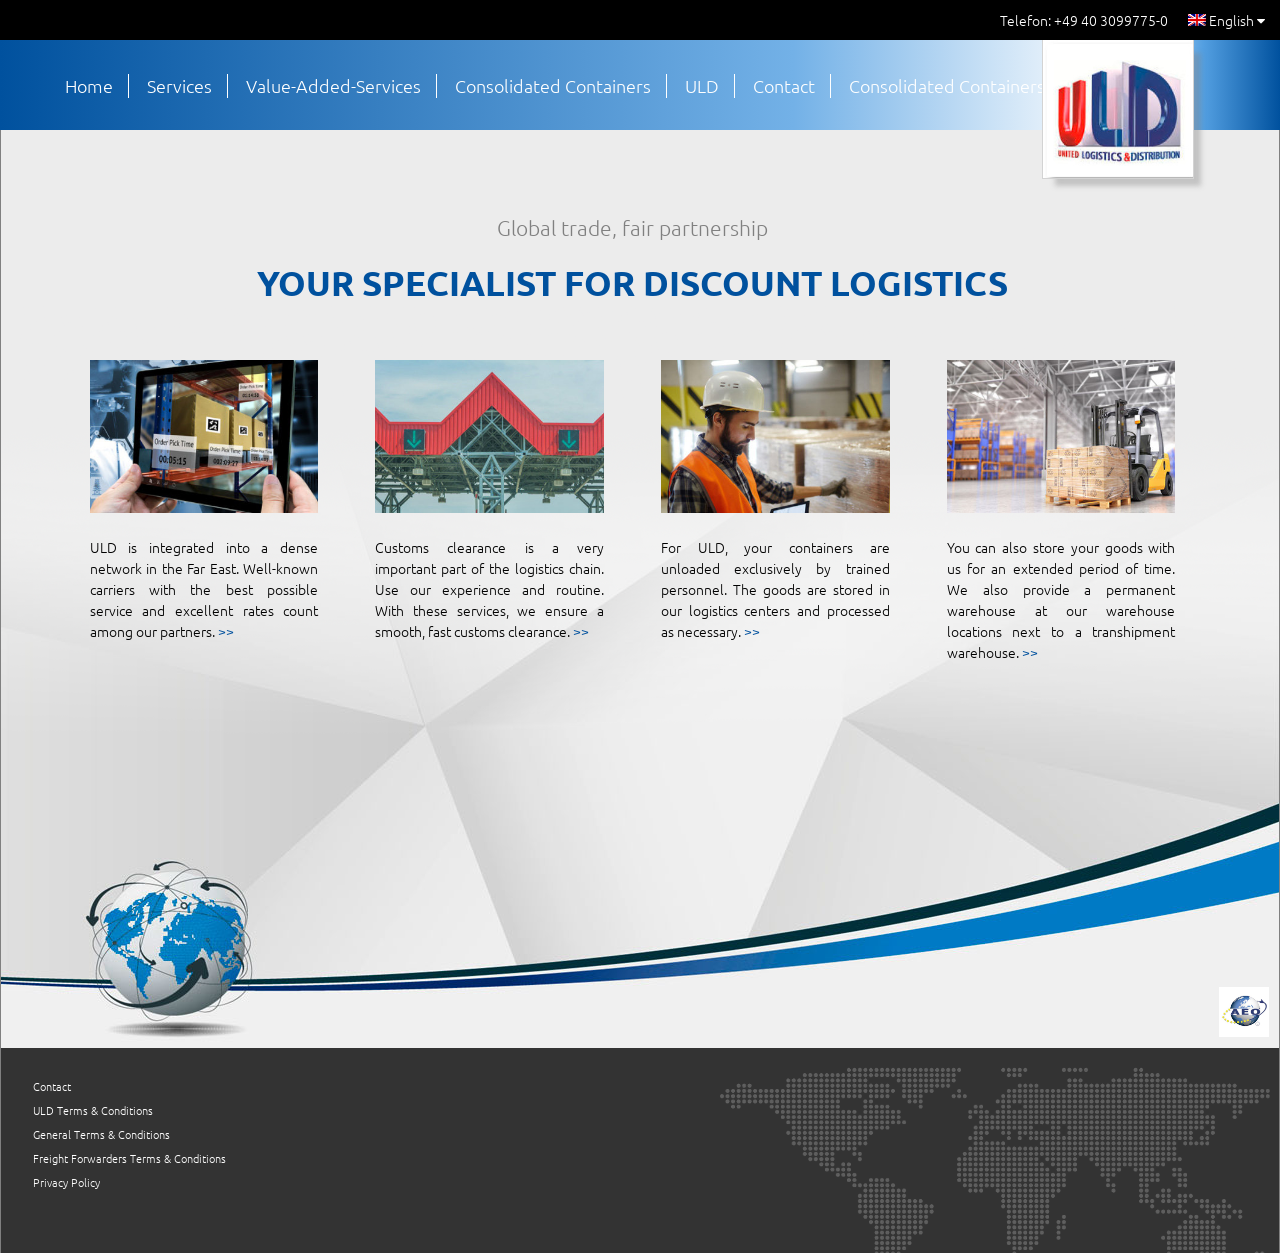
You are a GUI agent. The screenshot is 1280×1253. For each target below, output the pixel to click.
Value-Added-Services (333, 85)
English (1226, 20)
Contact (784, 85)
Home (89, 85)
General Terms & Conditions (101, 1134)
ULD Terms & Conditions (93, 1110)
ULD (702, 85)
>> (226, 631)
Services (179, 85)
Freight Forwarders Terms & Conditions (129, 1158)
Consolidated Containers (553, 85)
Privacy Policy (66, 1182)
